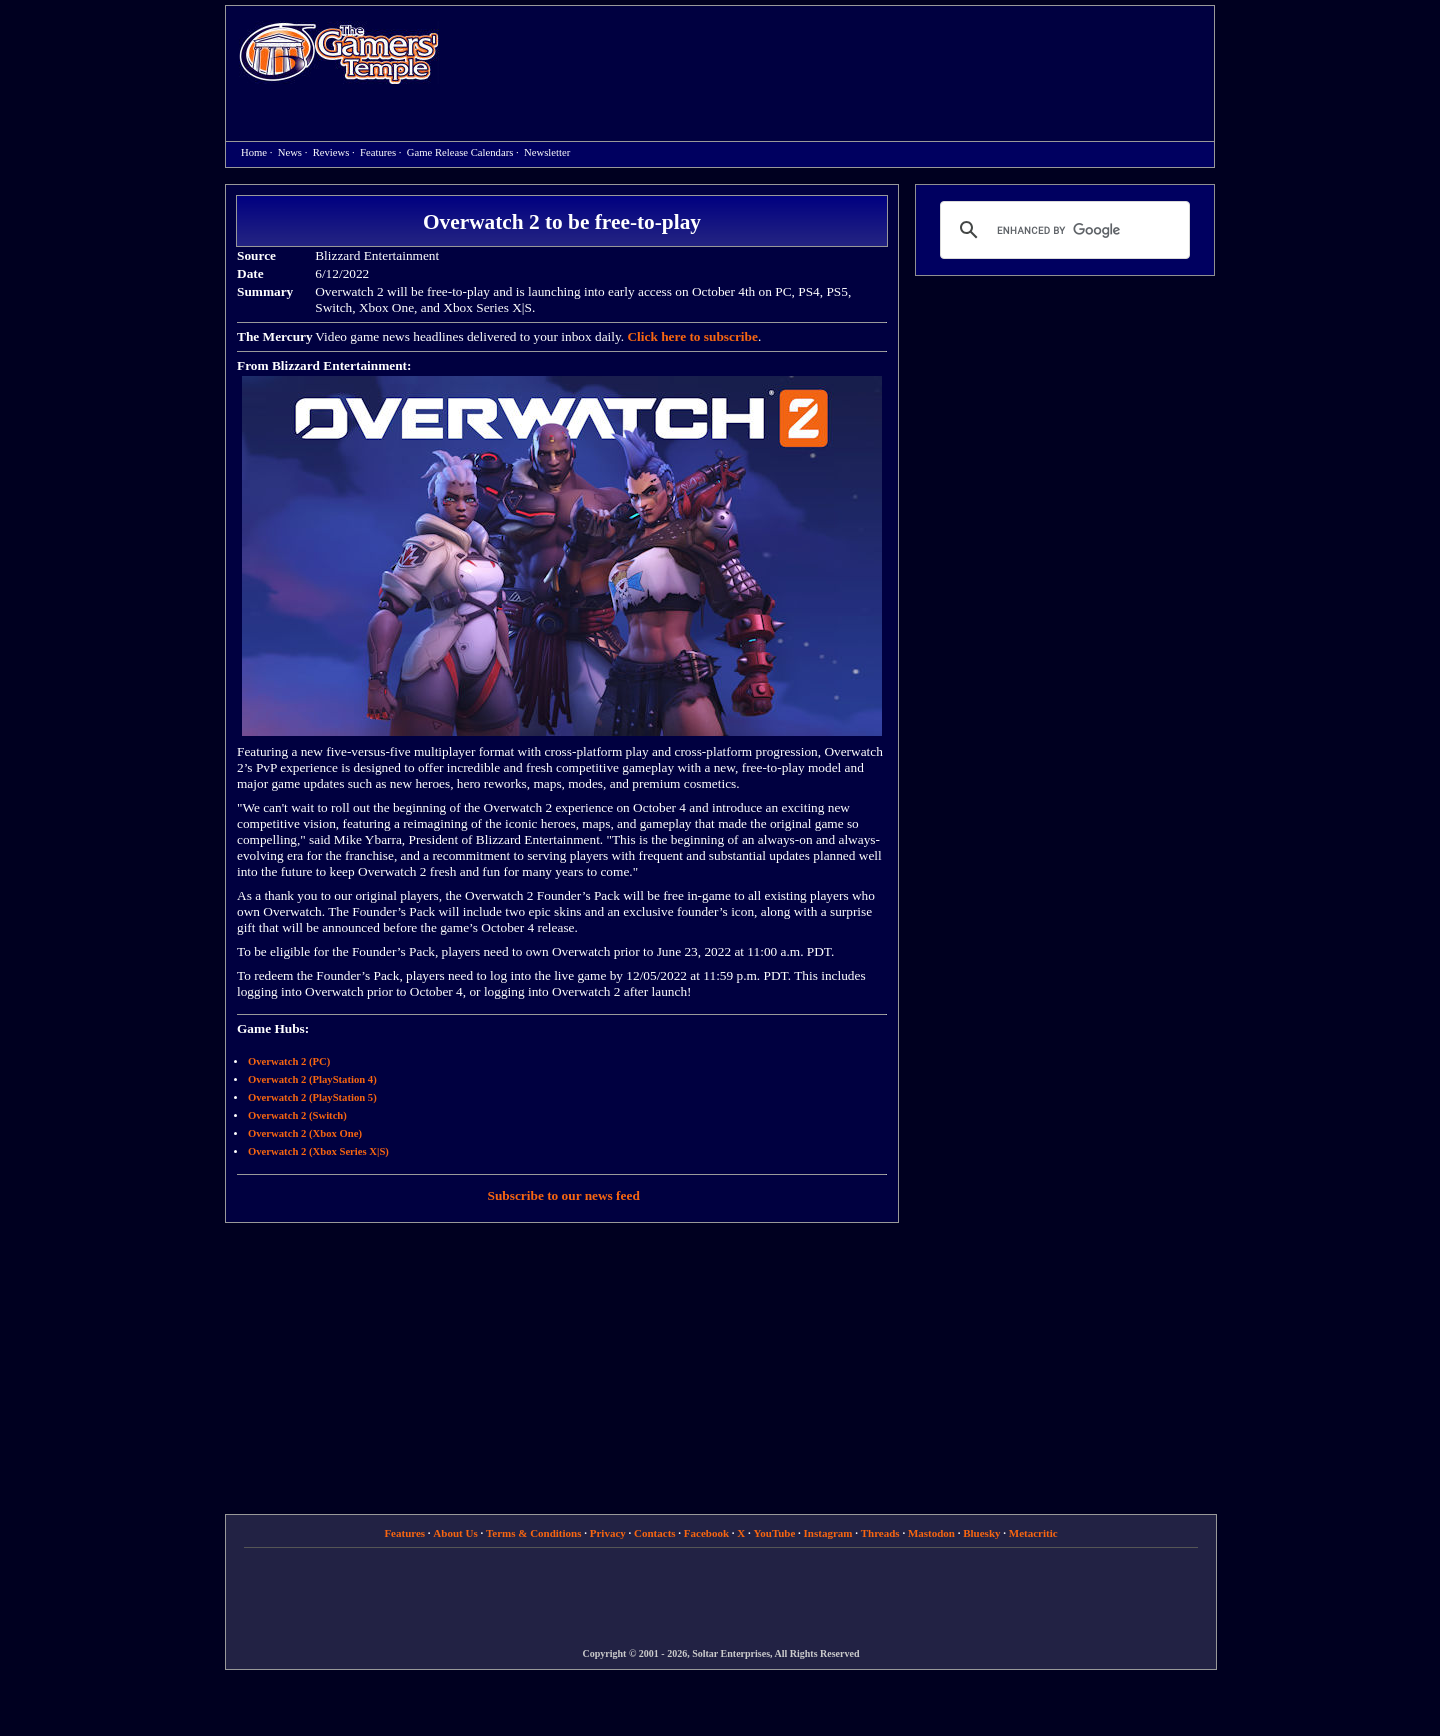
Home (339, 52)
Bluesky (981, 1533)
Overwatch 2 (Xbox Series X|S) (318, 1151)
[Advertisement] (837, 56)
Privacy (608, 1533)
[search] (1062, 230)
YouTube (775, 1533)
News (290, 152)
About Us (455, 1533)
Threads (880, 1533)
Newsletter (547, 152)
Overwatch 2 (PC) (289, 1061)
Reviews (331, 152)
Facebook (706, 1533)
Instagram (828, 1533)
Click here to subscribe (692, 336)
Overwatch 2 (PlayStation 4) (312, 1079)
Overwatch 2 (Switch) (297, 1115)
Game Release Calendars (460, 152)
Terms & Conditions (534, 1533)
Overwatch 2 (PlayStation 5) (312, 1097)
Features (378, 152)
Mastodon (931, 1533)
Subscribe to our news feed (564, 1195)
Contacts (655, 1533)
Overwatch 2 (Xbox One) (305, 1133)
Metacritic (1033, 1533)
